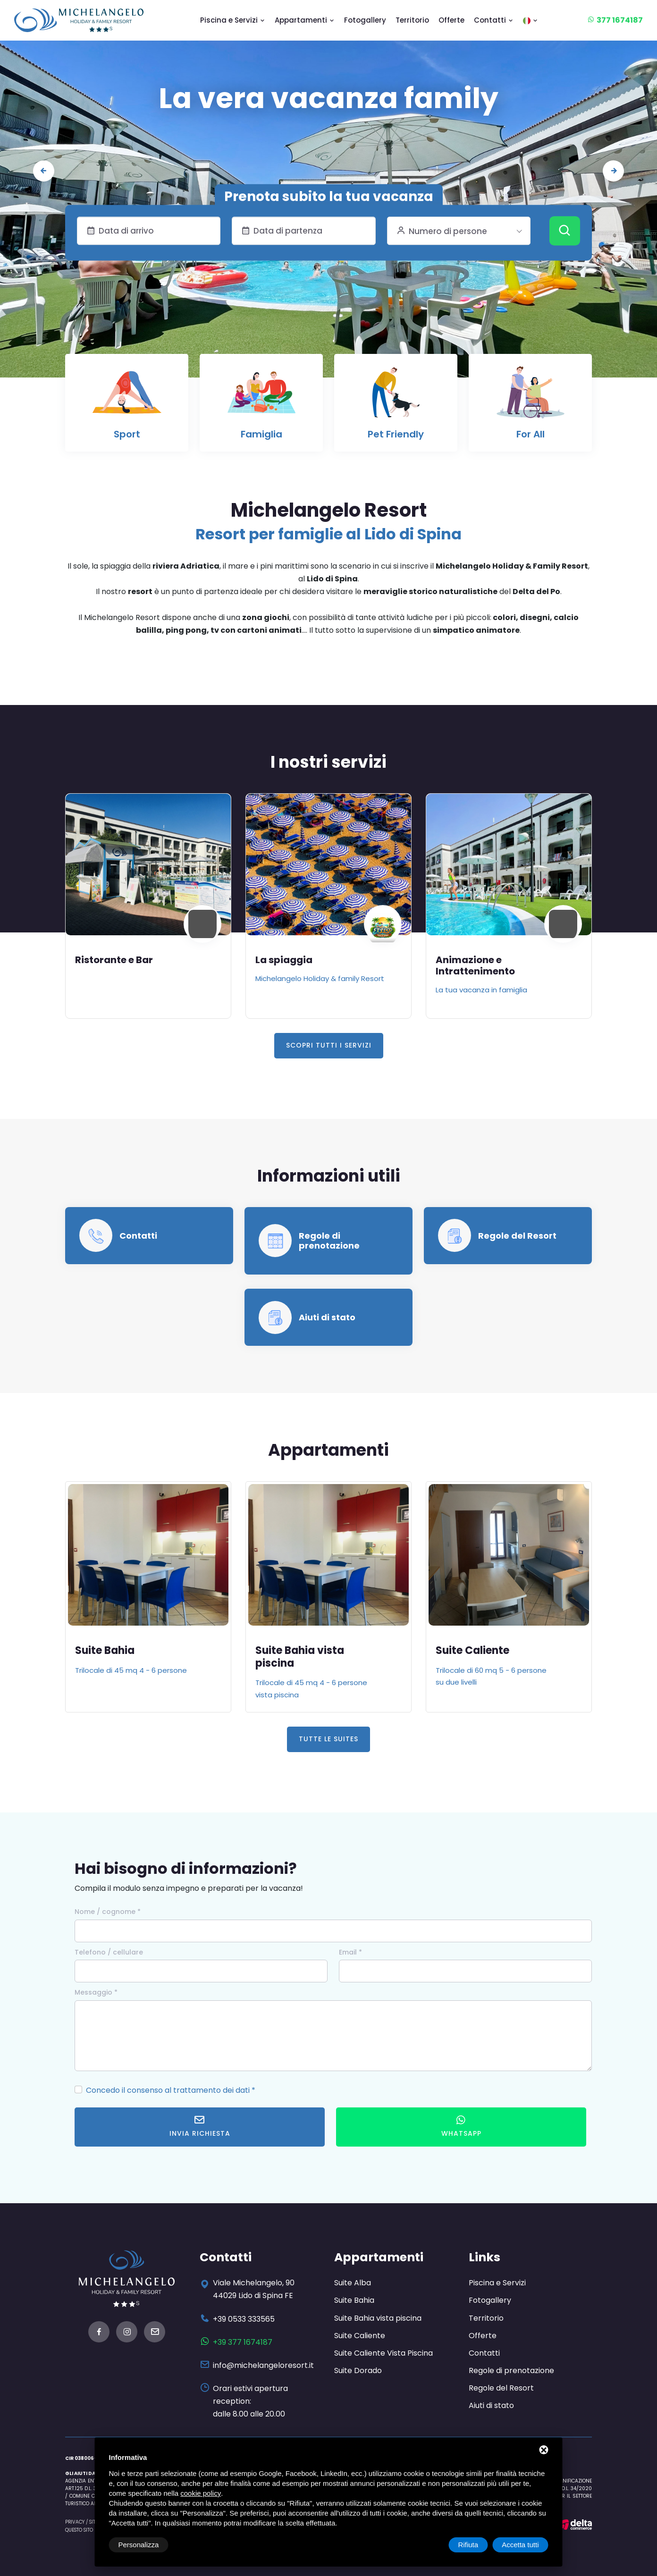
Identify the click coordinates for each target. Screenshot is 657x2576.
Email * (350, 1952)
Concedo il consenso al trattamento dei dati (168, 2090)
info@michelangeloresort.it (263, 2365)
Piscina (92, 959)
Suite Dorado (358, 2370)
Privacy (74, 2522)
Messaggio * (96, 1992)
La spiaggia (464, 959)
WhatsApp (461, 2127)
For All (530, 434)
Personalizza (138, 2545)
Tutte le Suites (328, 1739)
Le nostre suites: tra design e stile (328, 98)
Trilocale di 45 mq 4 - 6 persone (311, 1670)
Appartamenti (305, 20)
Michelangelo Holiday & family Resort (500, 978)
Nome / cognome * (108, 1911)
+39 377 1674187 (242, 2342)
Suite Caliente (359, 2335)
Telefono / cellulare (109, 1952)
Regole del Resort (517, 1236)
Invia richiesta (199, 2127)
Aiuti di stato (327, 1317)
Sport (127, 434)
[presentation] (43, 171)
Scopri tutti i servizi (328, 1045)
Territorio (412, 20)
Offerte (451, 20)
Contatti (494, 20)
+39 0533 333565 (244, 2319)
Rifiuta (468, 2545)
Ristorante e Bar (294, 959)
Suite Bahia (285, 1650)
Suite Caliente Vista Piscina (383, 2353)
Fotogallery (365, 20)
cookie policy (200, 2493)
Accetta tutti (520, 2545)
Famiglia (261, 434)
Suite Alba (102, 1650)
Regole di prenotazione (329, 1241)
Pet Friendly (396, 434)
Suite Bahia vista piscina (480, 1656)
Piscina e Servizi (232, 20)
